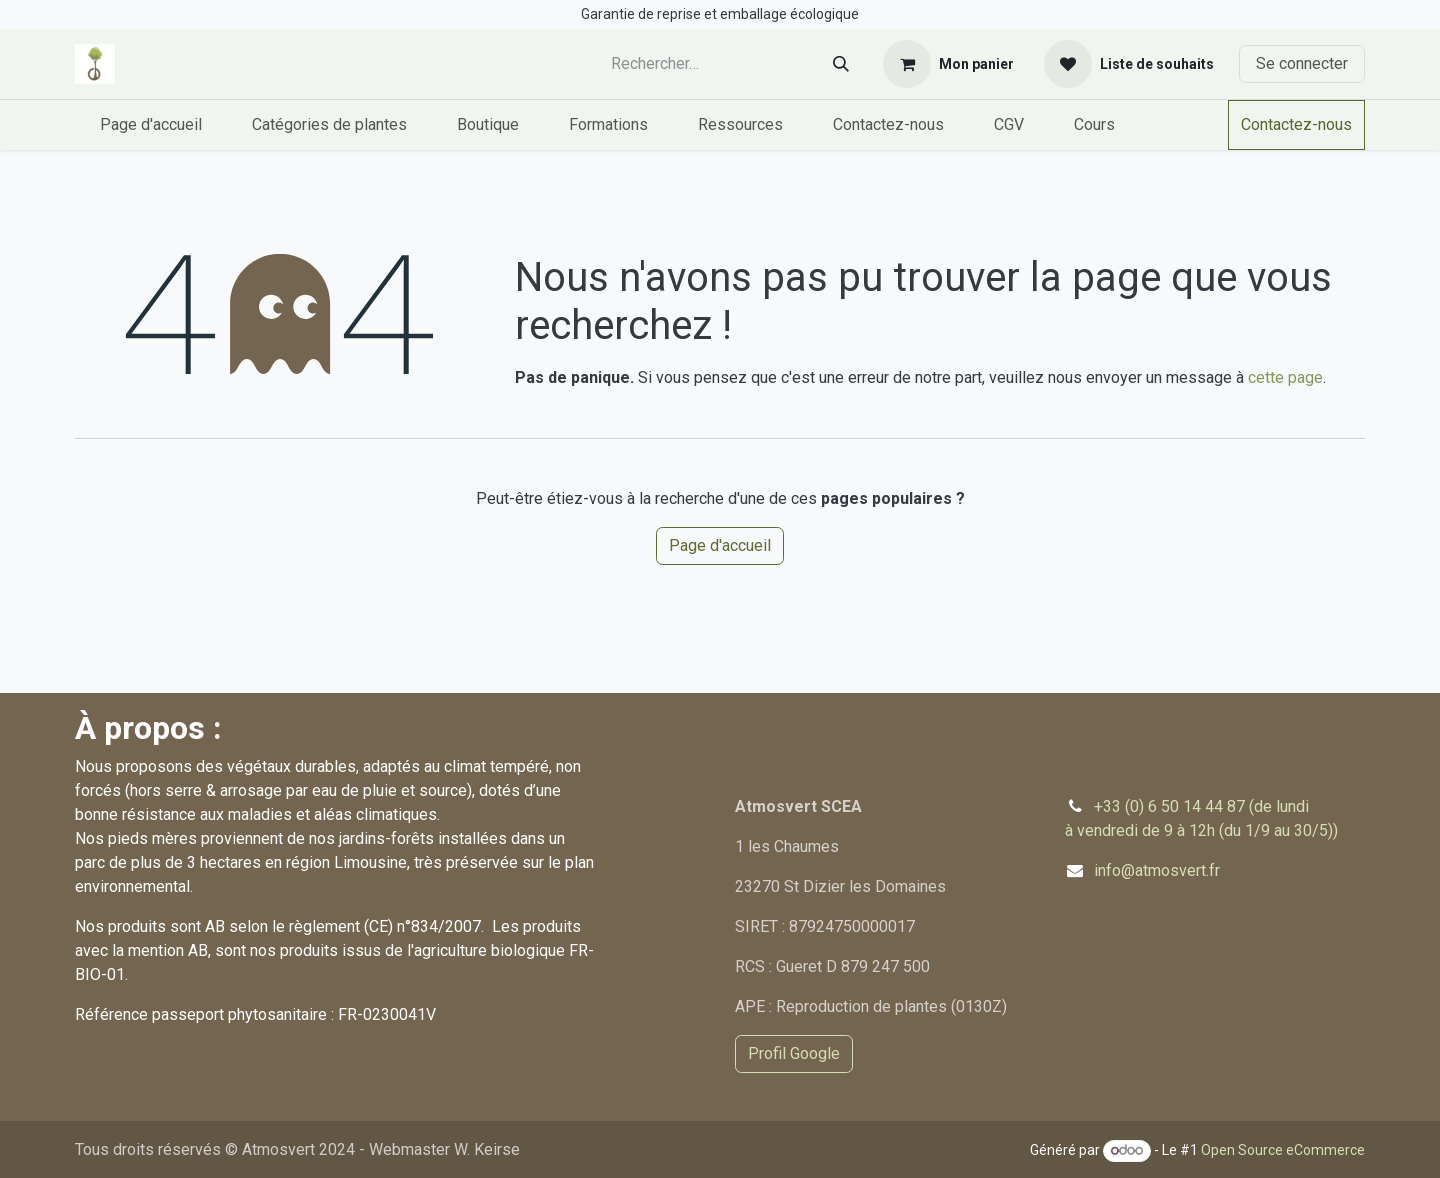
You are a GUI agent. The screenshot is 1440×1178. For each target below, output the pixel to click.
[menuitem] (151, 125)
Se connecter (1302, 63)
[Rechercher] (841, 64)
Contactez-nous (1296, 124)
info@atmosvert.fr (1157, 870)
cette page (1285, 377)
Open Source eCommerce (1283, 1150)
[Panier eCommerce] (948, 64)
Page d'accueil (720, 545)
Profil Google (794, 1053)
